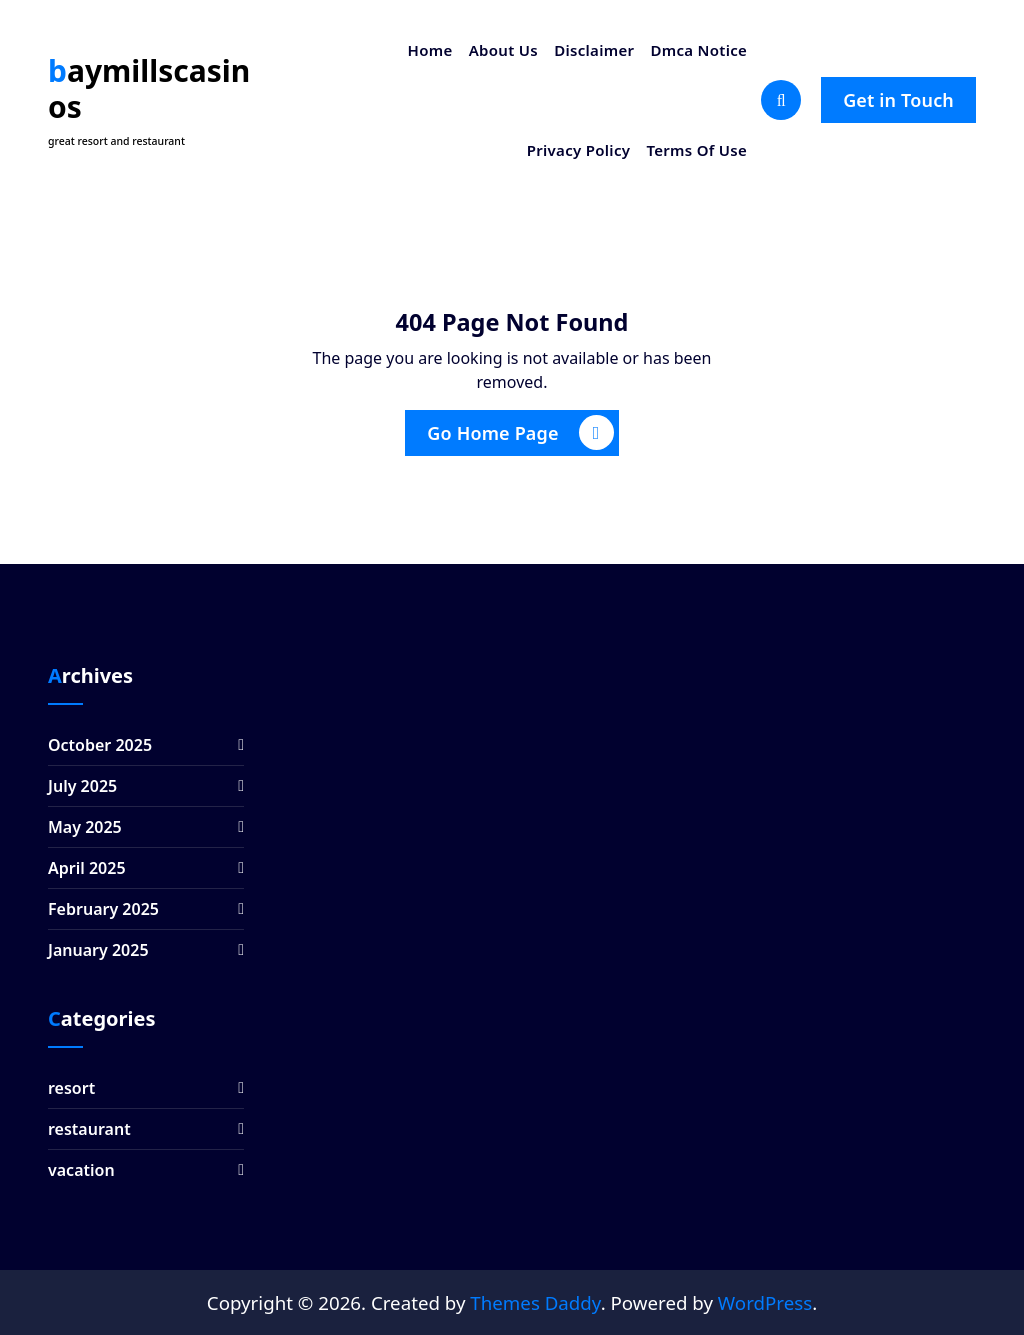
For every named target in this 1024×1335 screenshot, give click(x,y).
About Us (503, 50)
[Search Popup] (781, 100)
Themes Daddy (535, 1302)
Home (430, 50)
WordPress (765, 1302)
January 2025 (98, 950)
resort (71, 1088)
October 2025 (100, 745)
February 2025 (103, 909)
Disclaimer (594, 50)
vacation (81, 1170)
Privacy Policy (579, 150)
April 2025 (87, 868)
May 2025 (85, 827)
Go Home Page (520, 432)
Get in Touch (898, 100)
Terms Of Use (696, 150)
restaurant (89, 1129)
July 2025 (82, 786)
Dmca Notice (698, 50)
